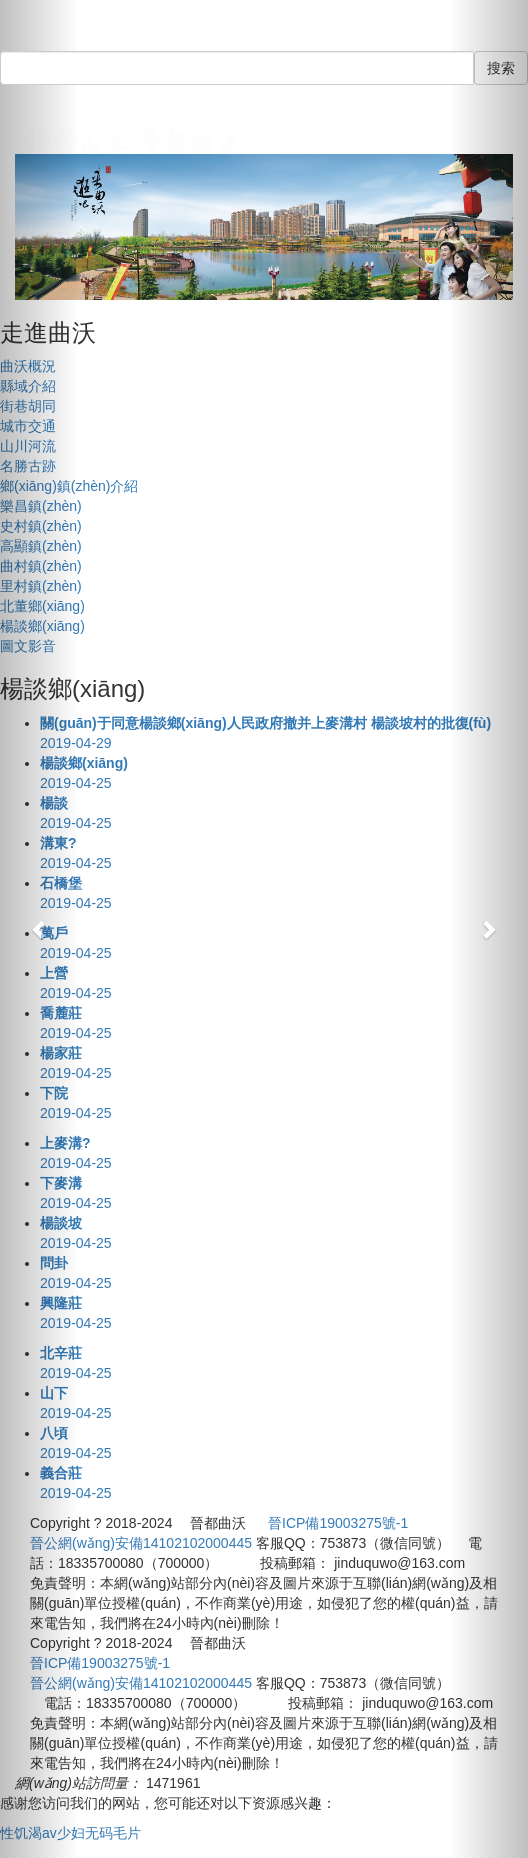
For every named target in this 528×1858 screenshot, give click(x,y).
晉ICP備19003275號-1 (338, 1523)
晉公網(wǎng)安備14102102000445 (141, 1543)
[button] (39, 929)
